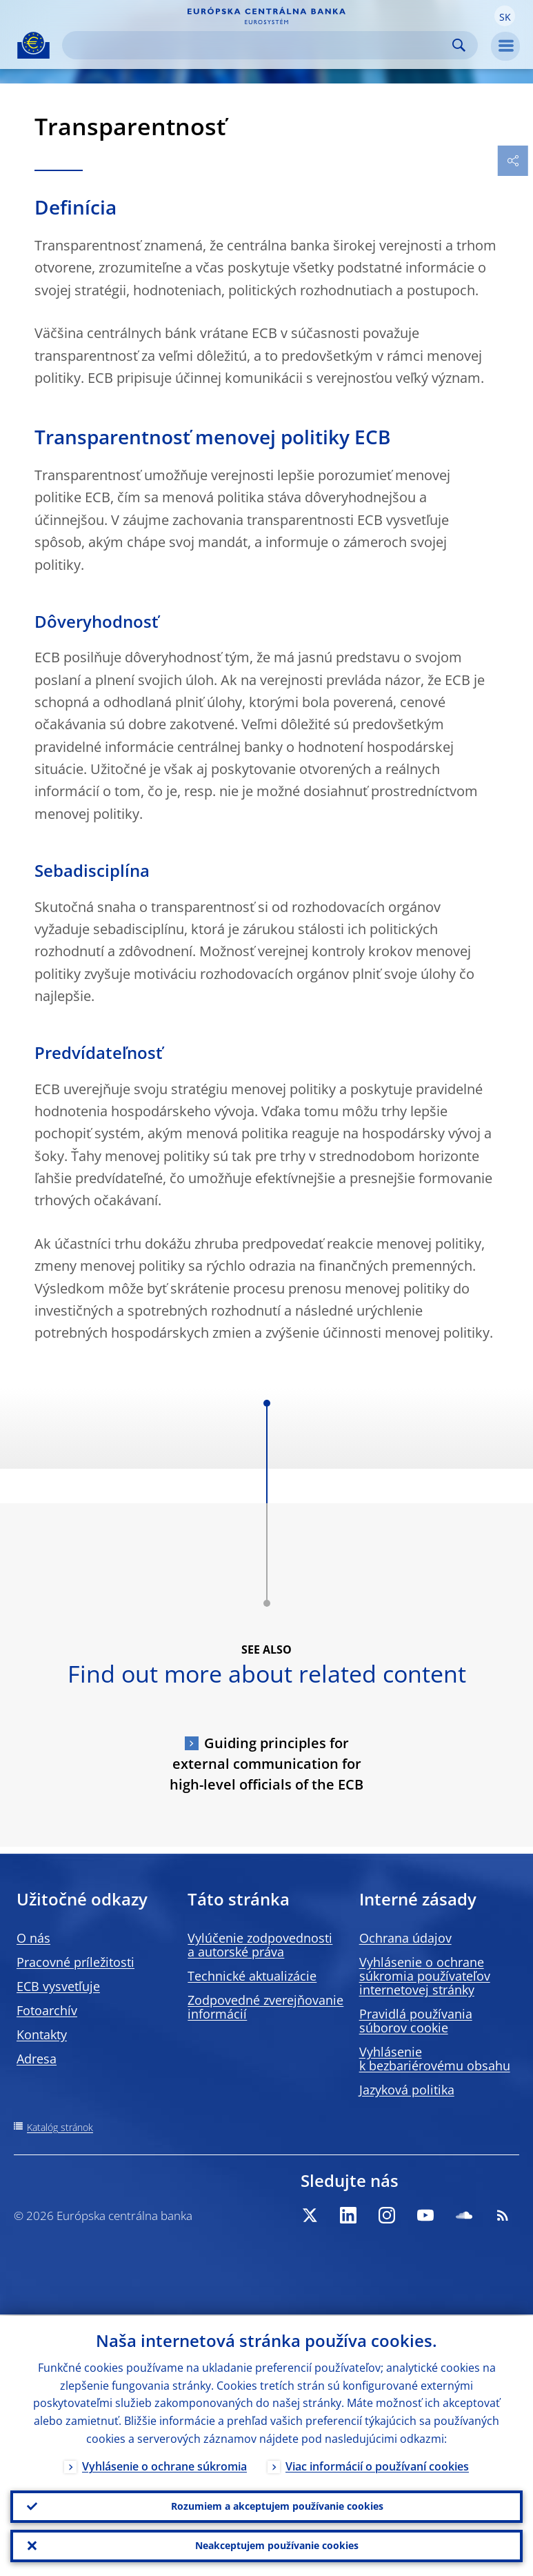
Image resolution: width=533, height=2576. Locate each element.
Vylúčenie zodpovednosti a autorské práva (260, 1945)
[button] (504, 16)
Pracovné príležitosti (75, 1962)
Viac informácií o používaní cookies (377, 2465)
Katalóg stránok (60, 2127)
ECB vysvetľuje (58, 1986)
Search (458, 45)
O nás (33, 1938)
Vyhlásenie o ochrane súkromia (164, 2465)
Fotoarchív (47, 2010)
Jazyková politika (406, 2089)
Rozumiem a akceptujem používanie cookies (277, 2505)
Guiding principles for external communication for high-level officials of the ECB (266, 1764)
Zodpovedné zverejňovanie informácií (265, 2007)
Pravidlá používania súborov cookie (415, 2020)
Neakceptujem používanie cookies (277, 2545)
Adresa (37, 2058)
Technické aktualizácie (252, 1976)
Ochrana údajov (405, 1938)
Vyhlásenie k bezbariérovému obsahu (434, 2058)
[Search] (258, 45)
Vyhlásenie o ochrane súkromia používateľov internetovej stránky (424, 1976)
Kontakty (42, 2034)
